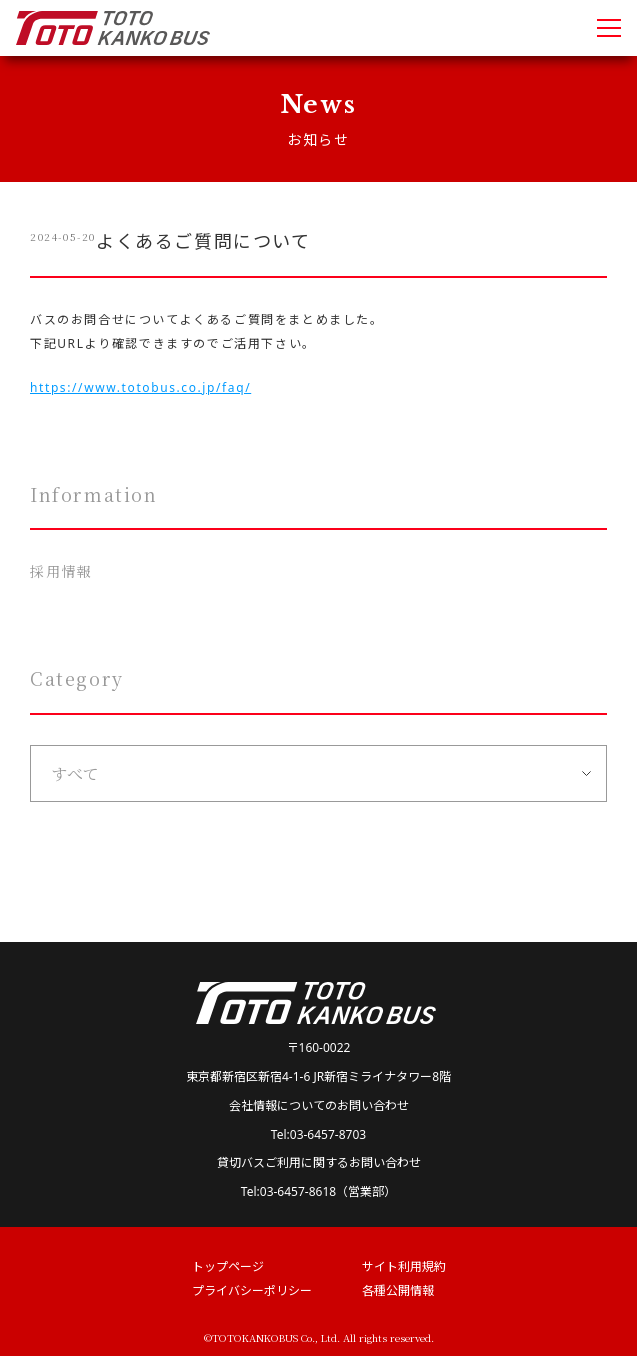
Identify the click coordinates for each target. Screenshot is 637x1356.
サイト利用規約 (404, 1266)
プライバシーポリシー (252, 1290)
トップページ (228, 1266)
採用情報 (61, 571)
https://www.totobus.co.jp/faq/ (140, 387)
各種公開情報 (398, 1290)
